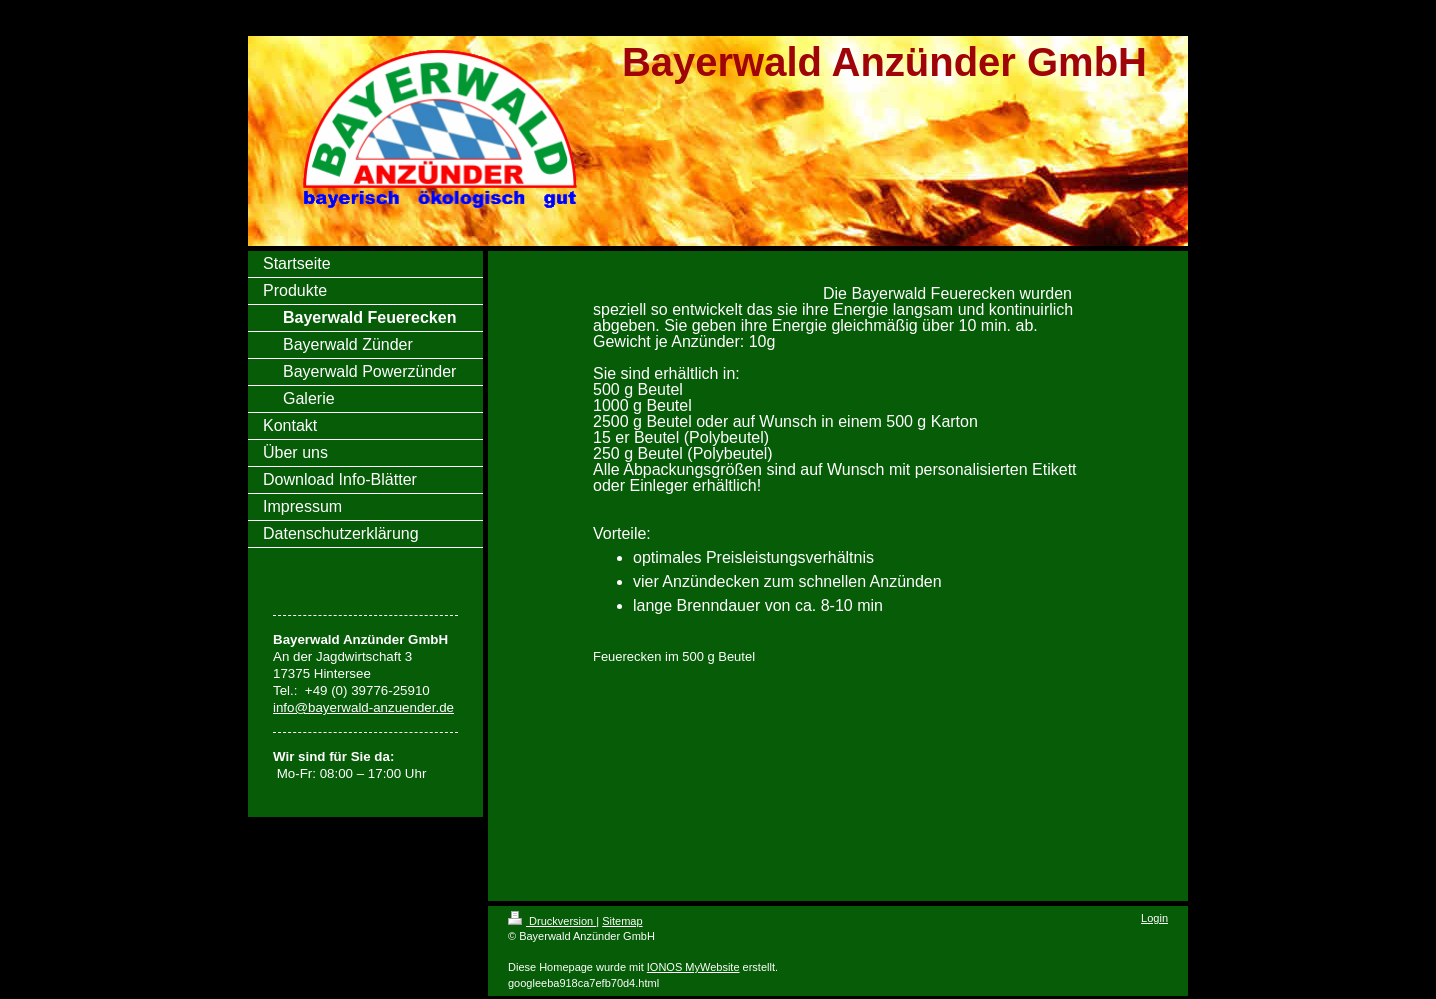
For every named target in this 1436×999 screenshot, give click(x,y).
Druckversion (552, 921)
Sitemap (622, 921)
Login (1154, 918)
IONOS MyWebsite (693, 967)
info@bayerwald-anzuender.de (363, 707)
